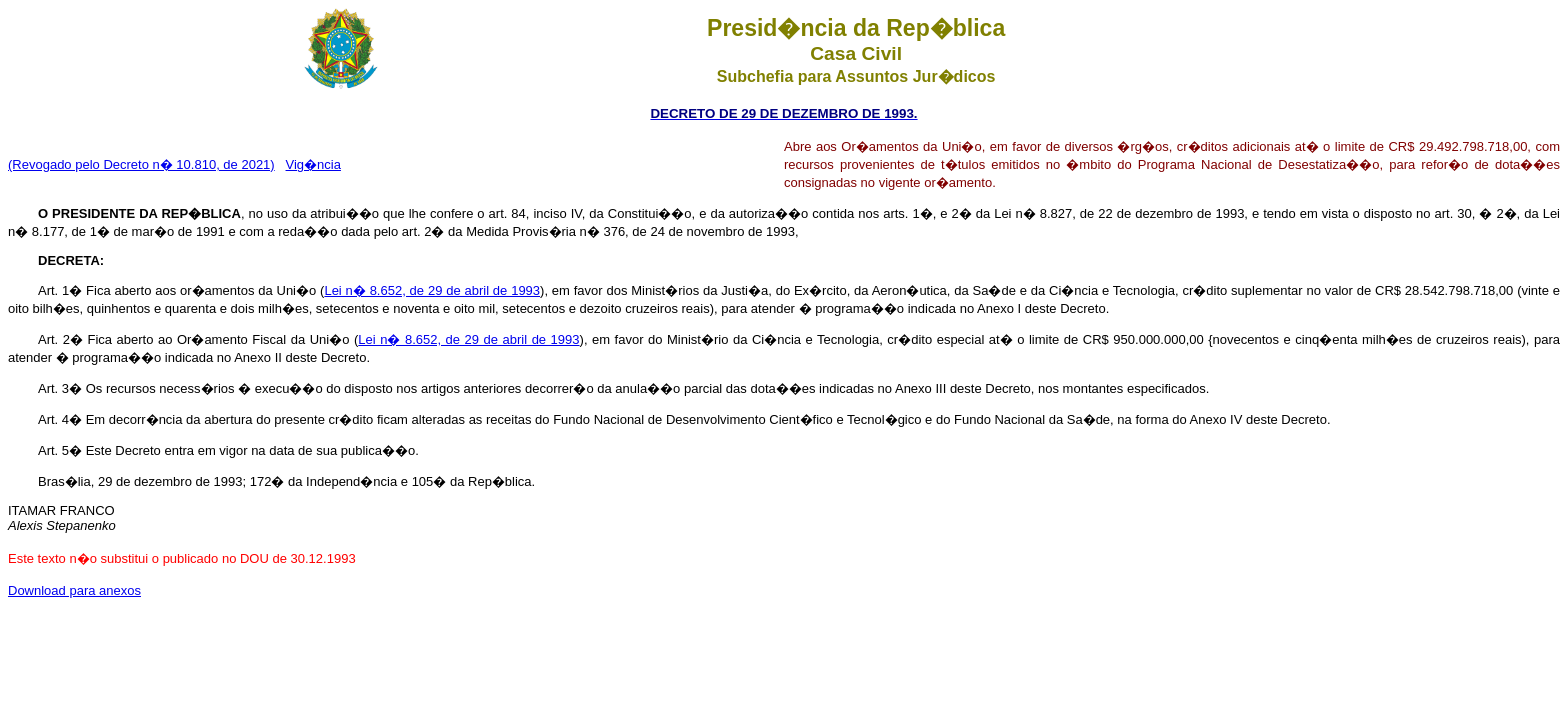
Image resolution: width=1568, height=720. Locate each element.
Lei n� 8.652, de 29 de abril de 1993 (432, 290)
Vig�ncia (313, 164)
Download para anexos (74, 590)
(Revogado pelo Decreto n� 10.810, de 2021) (141, 164)
